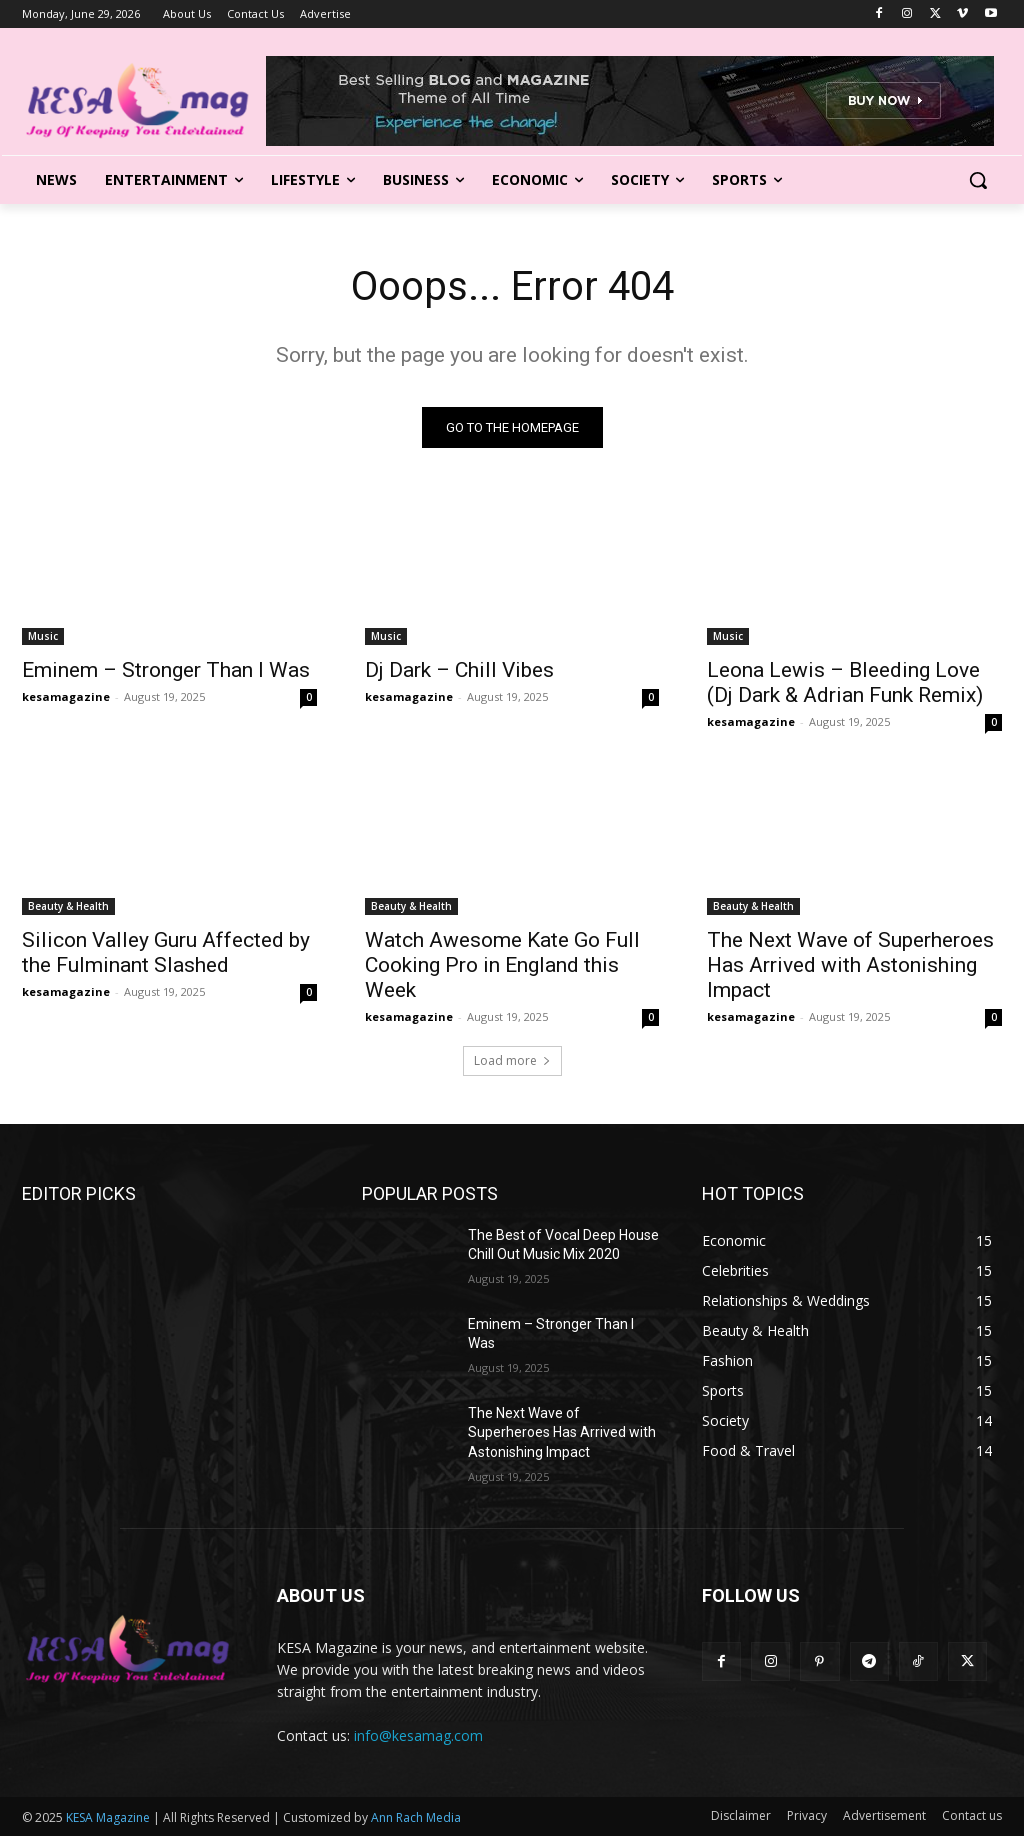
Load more (512, 1060)
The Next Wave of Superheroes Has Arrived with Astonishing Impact (850, 965)
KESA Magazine (108, 1817)
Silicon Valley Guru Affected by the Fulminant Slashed (166, 952)
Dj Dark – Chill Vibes (459, 670)
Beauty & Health (68, 906)
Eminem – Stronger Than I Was (166, 670)
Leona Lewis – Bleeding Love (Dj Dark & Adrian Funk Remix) (845, 682)
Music (43, 636)
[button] (978, 180)
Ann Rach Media (416, 1817)
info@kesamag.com (418, 1735)
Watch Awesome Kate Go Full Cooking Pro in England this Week (502, 965)
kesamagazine (66, 696)
